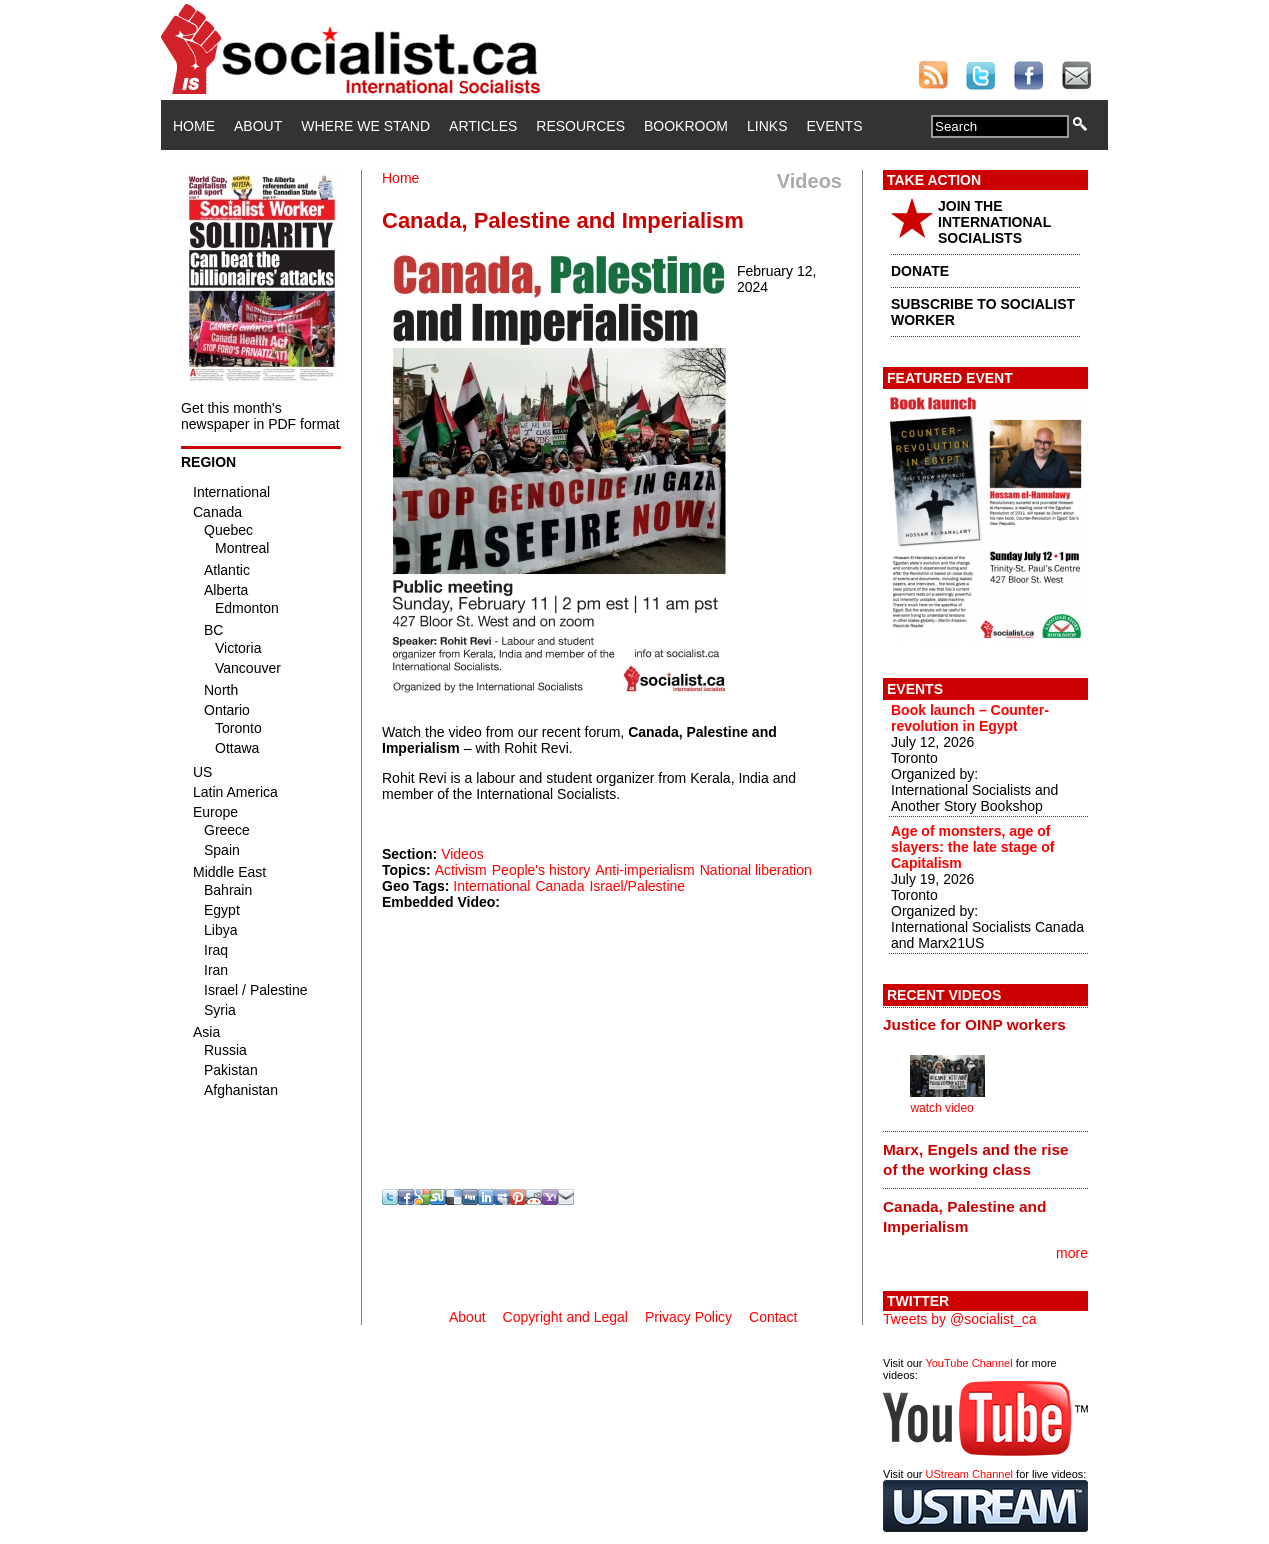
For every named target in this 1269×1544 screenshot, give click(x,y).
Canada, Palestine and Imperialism (964, 1216)
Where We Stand (365, 126)
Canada (559, 886)
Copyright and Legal (565, 1317)
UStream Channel (969, 1474)
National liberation (756, 870)
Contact (773, 1317)
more (1072, 1253)
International (491, 886)
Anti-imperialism (645, 870)
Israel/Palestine (637, 886)
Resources (580, 126)
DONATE (920, 271)
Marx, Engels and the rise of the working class (976, 1159)
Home (194, 126)
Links (767, 126)
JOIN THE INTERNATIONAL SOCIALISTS (994, 222)
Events (834, 126)
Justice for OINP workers (974, 1024)
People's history (541, 870)
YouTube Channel (968, 1363)
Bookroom (686, 126)
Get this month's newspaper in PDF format (260, 416)
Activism (461, 870)
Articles (483, 126)
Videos (462, 854)
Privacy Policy (688, 1317)
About (258, 126)
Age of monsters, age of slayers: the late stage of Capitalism (972, 847)
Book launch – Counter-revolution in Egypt (970, 718)
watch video (941, 1108)
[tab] (985, 1025)
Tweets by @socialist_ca (960, 1319)
